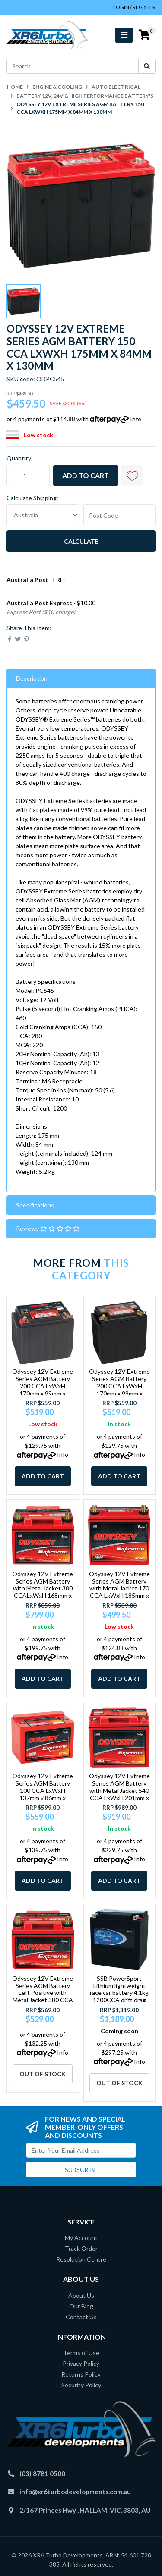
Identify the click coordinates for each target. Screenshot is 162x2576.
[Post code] (119, 515)
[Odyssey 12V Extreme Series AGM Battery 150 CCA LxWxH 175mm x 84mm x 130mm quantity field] (28, 475)
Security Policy (81, 2385)
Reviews (48, 1228)
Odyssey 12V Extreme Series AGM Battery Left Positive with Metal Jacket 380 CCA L (42, 1993)
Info (135, 419)
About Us (81, 2295)
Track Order (81, 2248)
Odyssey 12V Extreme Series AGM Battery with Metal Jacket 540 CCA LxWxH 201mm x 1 (119, 1790)
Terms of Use (81, 2352)
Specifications (35, 1205)
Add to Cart (85, 475)
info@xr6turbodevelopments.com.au (75, 2491)
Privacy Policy (81, 2363)
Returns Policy (81, 2374)
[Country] (42, 515)
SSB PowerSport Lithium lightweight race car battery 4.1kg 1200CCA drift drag (119, 1989)
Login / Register (134, 7)
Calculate (81, 541)
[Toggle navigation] (124, 35)
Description (32, 678)
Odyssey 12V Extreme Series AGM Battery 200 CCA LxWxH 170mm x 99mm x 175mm (119, 1386)
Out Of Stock (42, 2074)
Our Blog (81, 2306)
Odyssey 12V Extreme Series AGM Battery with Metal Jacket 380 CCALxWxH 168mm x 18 (42, 1588)
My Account (81, 2237)
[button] (132, 475)
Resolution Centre (81, 2259)
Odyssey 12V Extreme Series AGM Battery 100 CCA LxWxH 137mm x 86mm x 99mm (42, 1790)
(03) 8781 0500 (42, 2473)
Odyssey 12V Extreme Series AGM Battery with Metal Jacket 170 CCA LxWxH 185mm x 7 (119, 1588)
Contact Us (81, 2317)
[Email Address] (81, 2150)
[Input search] (72, 66)
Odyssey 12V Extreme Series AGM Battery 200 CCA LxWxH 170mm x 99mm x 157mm (42, 1386)
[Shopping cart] (144, 35)
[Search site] (147, 66)
